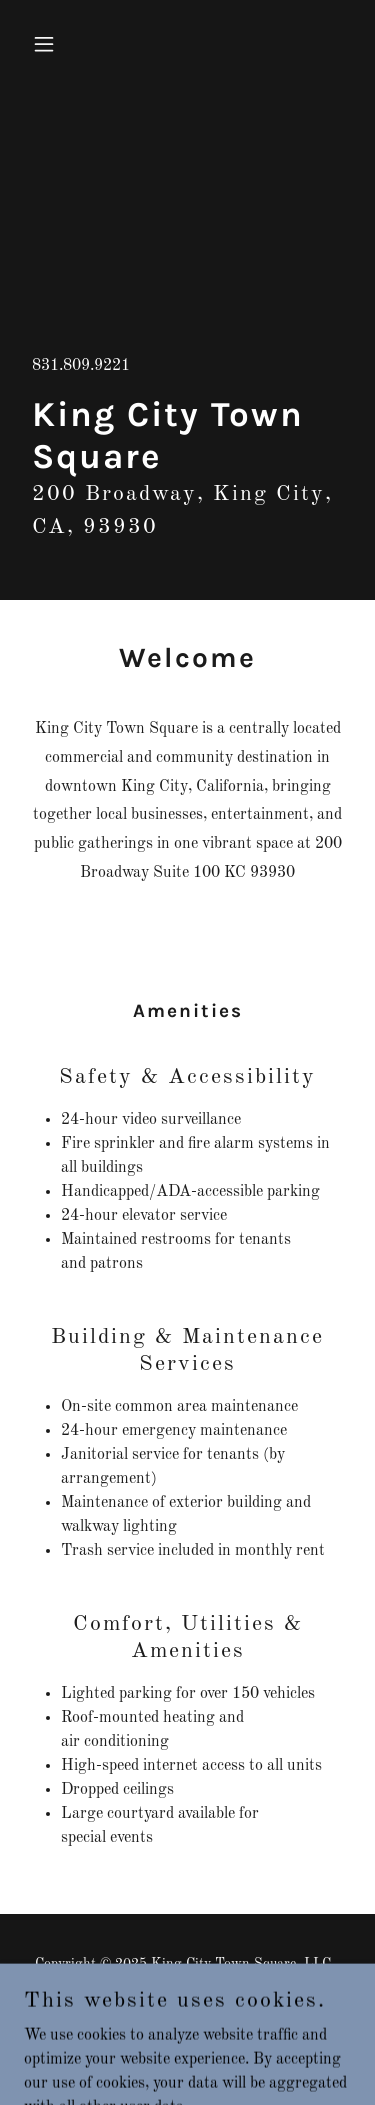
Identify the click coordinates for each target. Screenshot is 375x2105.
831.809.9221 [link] (81, 366)
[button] (48, 44)
